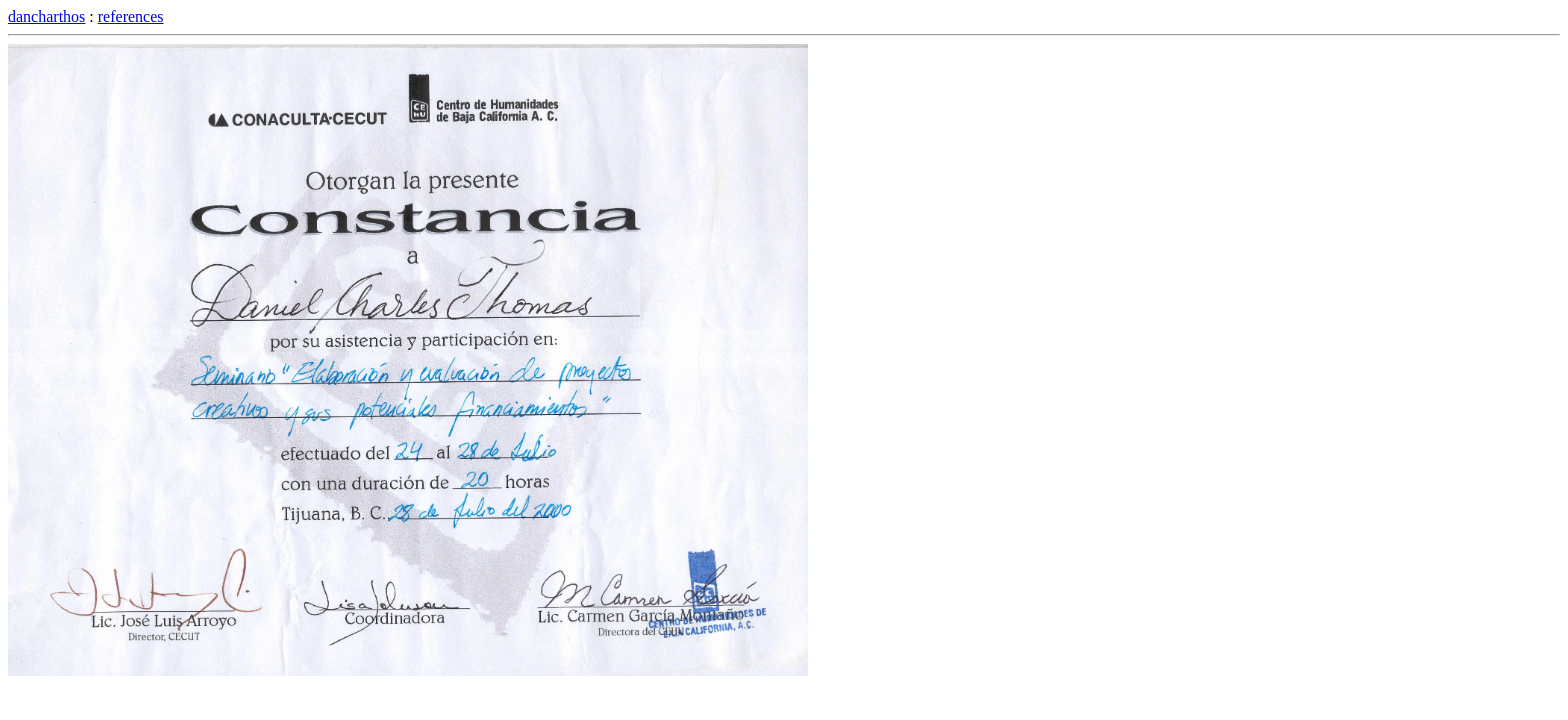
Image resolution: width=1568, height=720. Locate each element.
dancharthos (46, 16)
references (131, 16)
